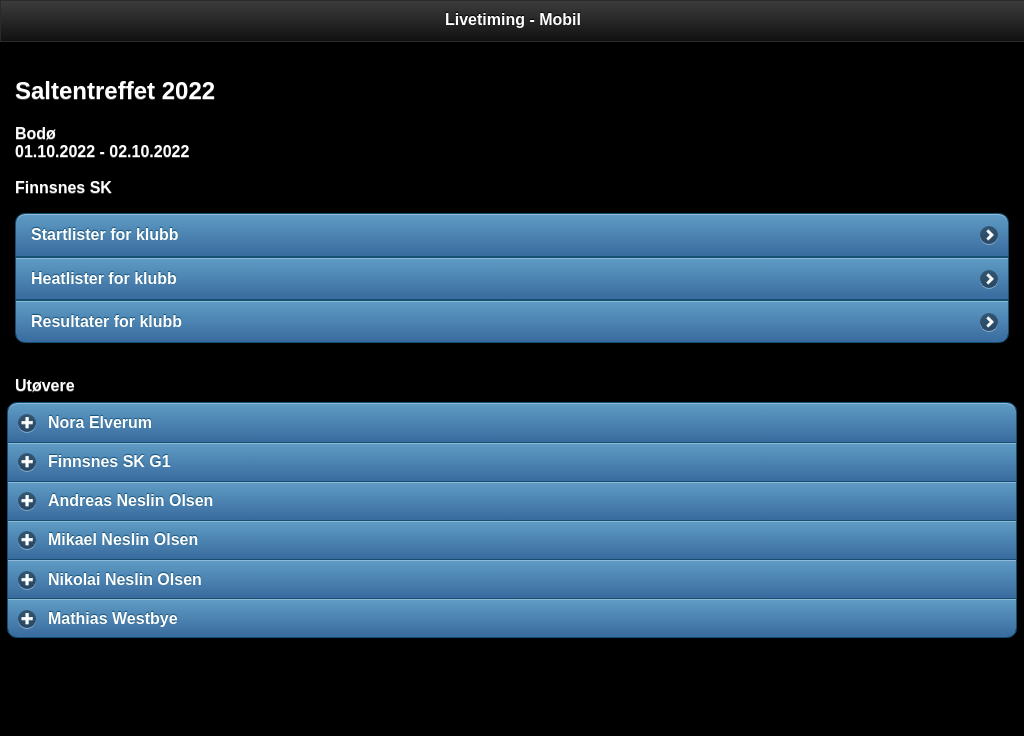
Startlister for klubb (105, 234)
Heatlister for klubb (104, 278)
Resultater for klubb (106, 321)
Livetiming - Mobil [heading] (513, 19)
